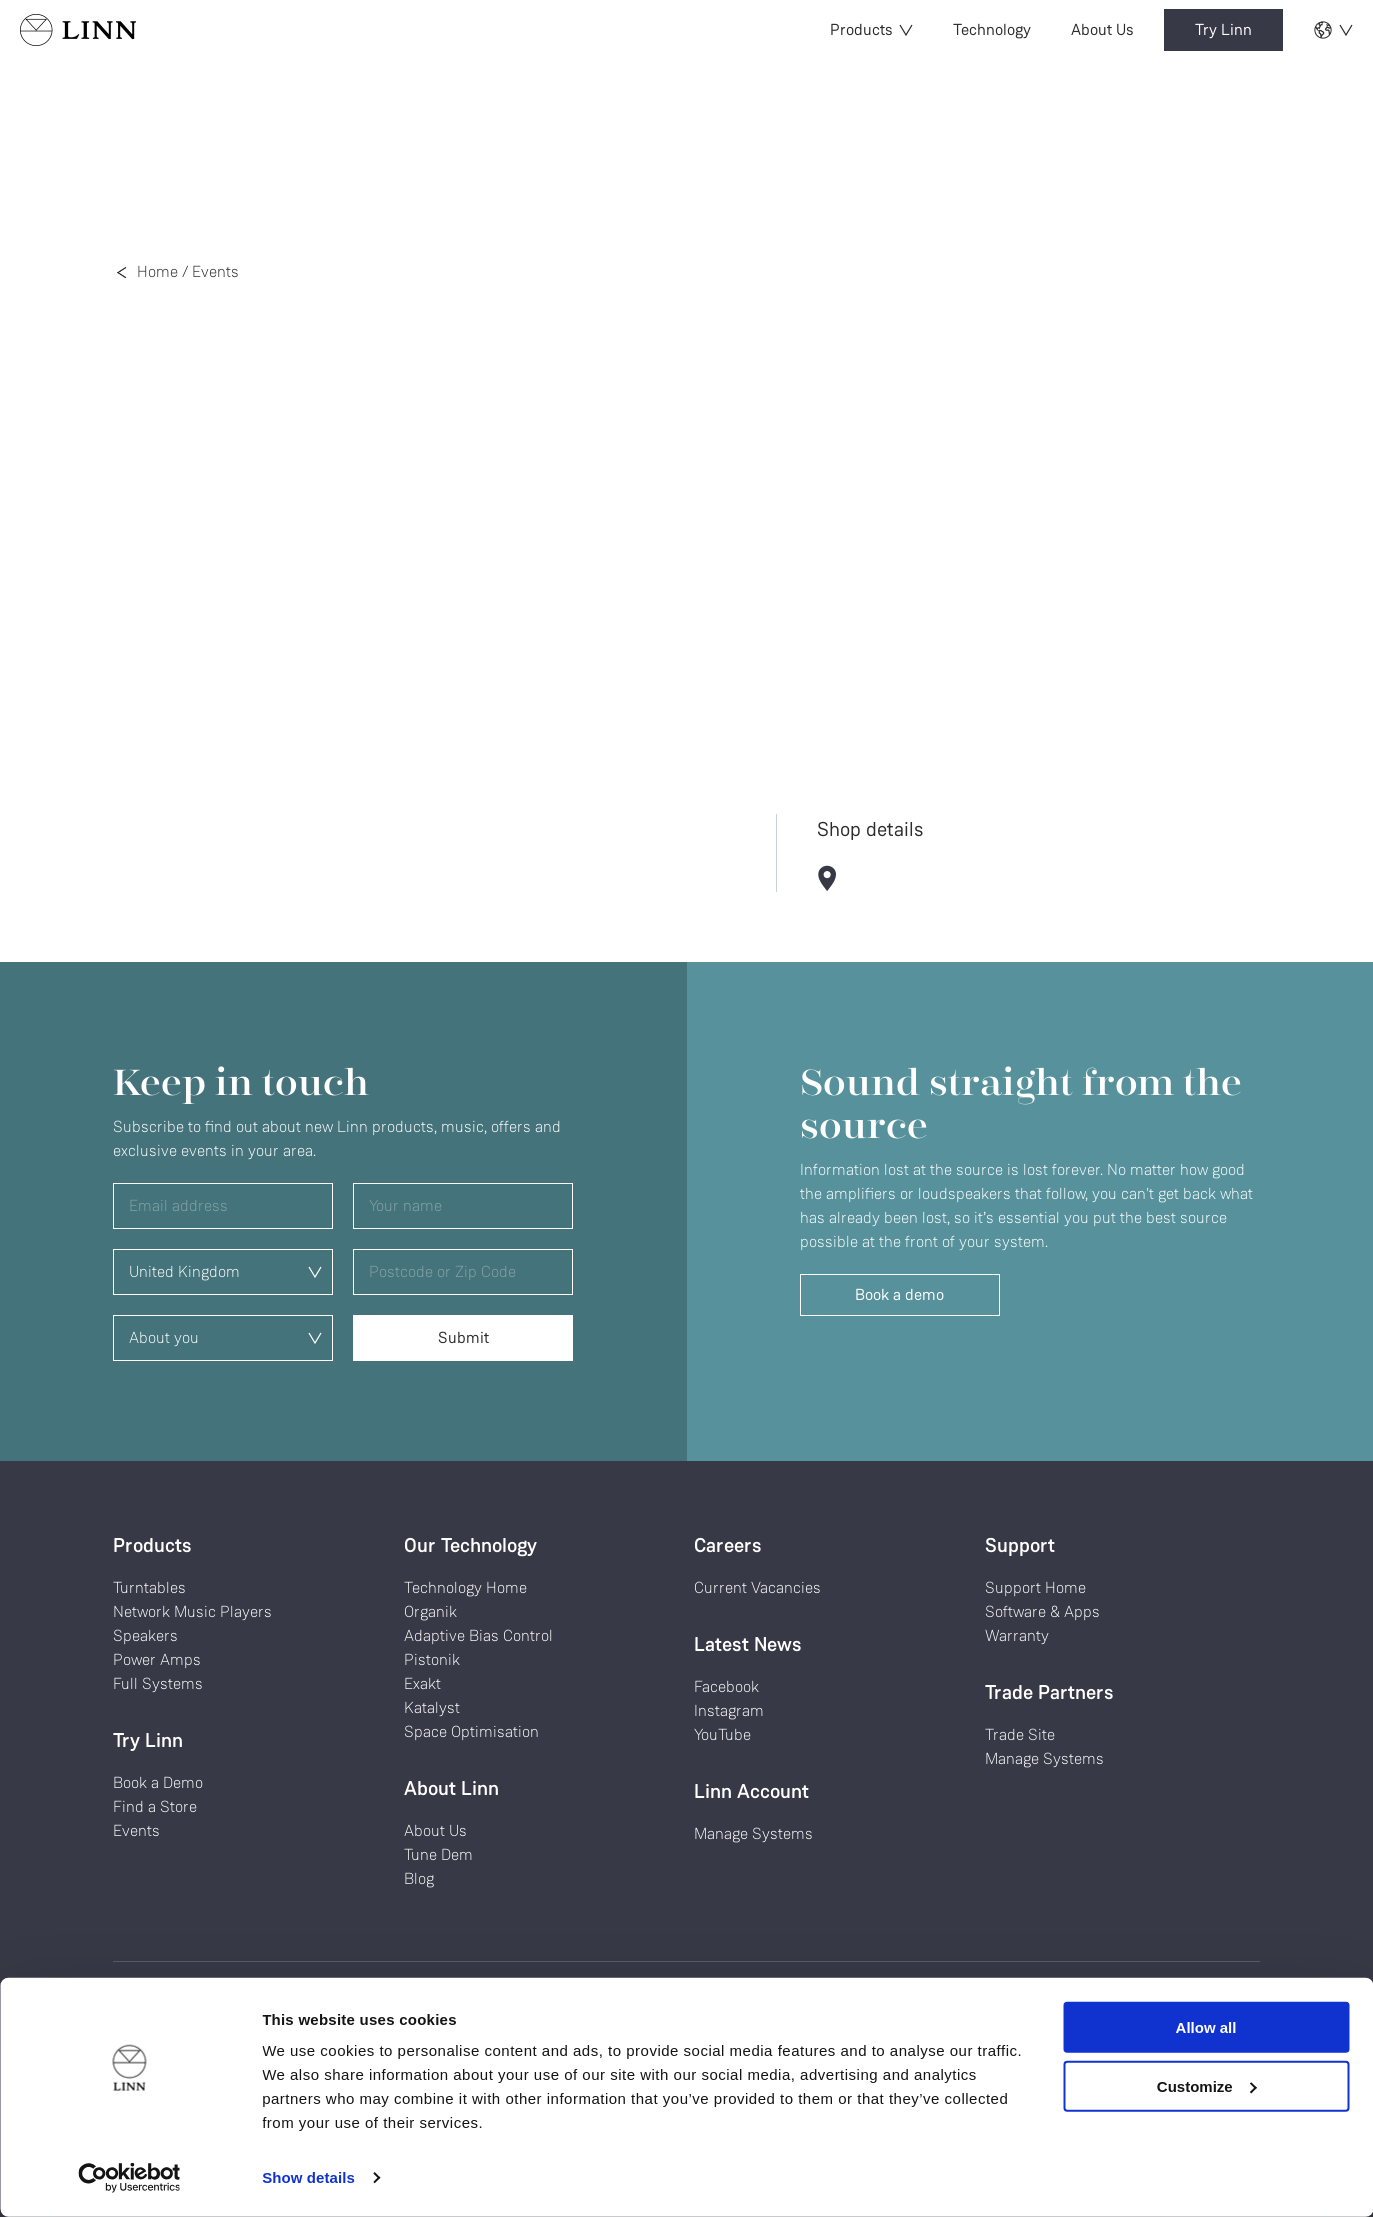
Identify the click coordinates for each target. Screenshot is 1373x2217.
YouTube (722, 1734)
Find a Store (155, 1806)
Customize (1207, 2085)
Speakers (145, 1635)
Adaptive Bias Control (478, 1635)
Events (215, 271)
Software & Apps (1042, 1611)
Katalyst (432, 1707)
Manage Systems (753, 1833)
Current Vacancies (757, 1587)
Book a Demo (158, 1782)
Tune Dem (438, 1854)
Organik (430, 1611)
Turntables (149, 1587)
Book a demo (899, 1294)
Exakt (422, 1683)
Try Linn (1223, 29)
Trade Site (1020, 1734)
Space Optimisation (471, 1731)
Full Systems (158, 1683)
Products (871, 29)
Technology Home (465, 1587)
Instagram (729, 1710)
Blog (419, 1878)
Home (157, 271)
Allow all (1206, 2027)
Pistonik (432, 1659)
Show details (308, 2177)
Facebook (726, 1686)
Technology (992, 29)
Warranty (1017, 1635)
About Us (1102, 29)
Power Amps (157, 1659)
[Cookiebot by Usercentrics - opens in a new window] (129, 2178)
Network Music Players (192, 1611)
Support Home (1035, 1587)
